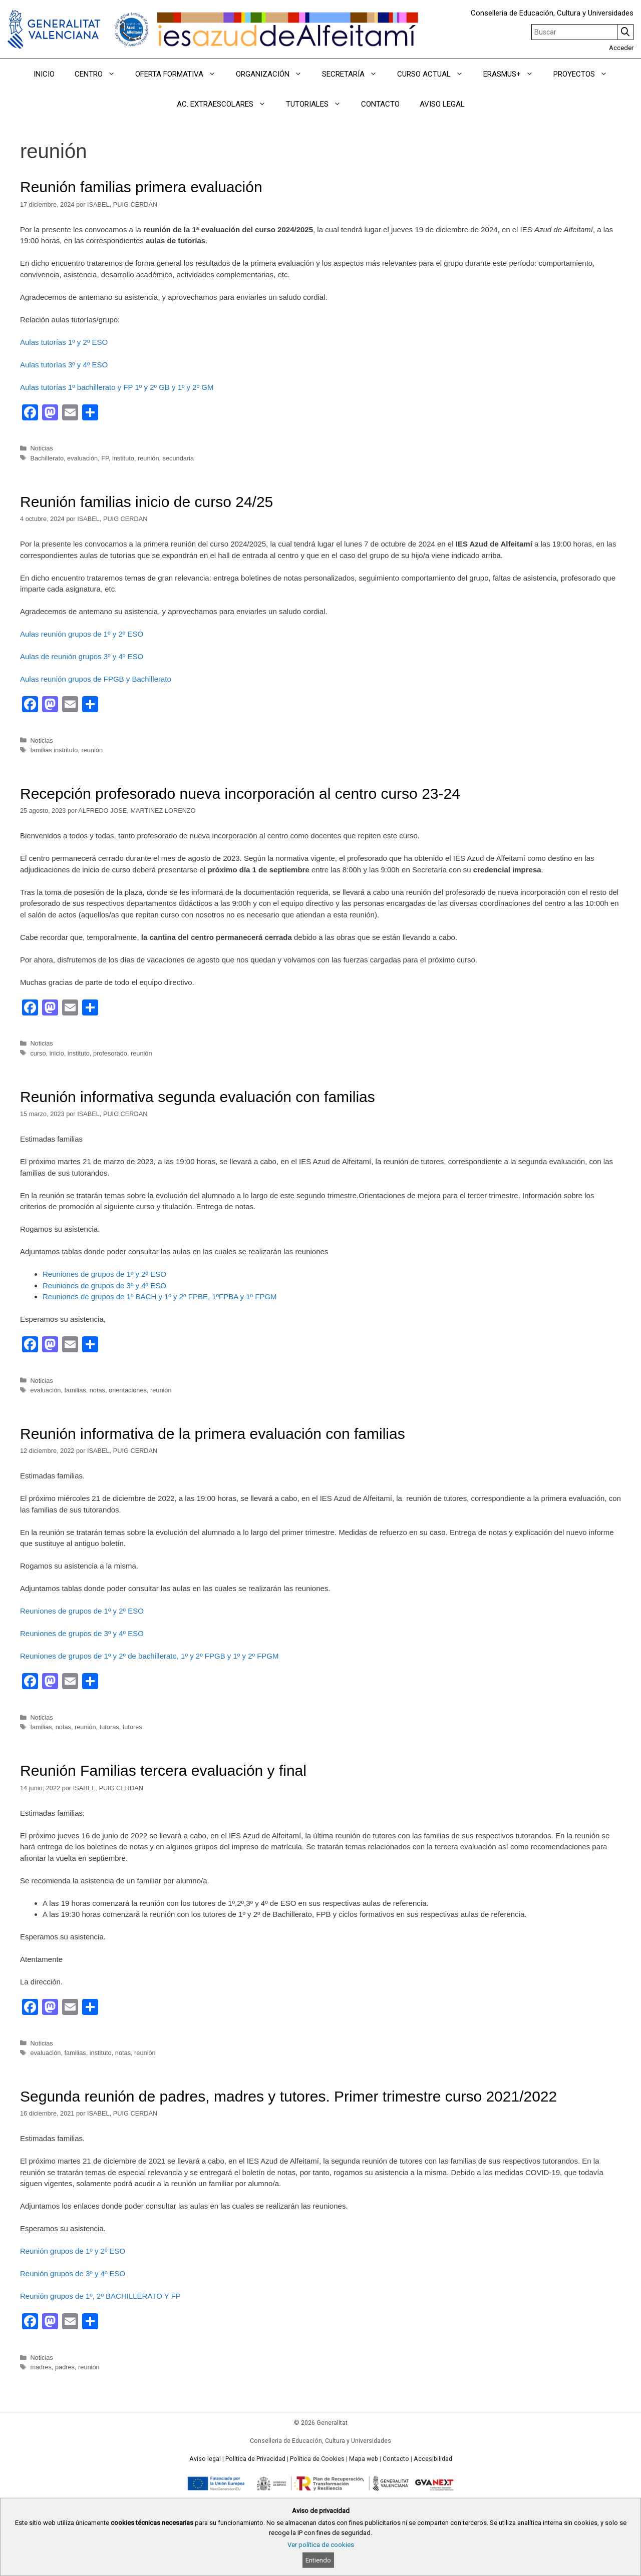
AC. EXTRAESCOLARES (226, 104)
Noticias (41, 448)
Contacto (396, 2458)
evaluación (82, 458)
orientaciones (128, 1390)
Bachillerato (47, 458)
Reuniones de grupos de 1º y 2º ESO (104, 1274)
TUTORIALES (318, 104)
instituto (123, 458)
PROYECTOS (585, 74)
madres (41, 2367)
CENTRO (100, 74)
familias (75, 1390)
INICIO (44, 74)
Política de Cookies (317, 2458)
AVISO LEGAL (442, 104)
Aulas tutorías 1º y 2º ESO (64, 342)
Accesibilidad (433, 2458)
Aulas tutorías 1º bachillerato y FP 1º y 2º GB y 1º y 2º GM (116, 387)
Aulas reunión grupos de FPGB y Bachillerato (95, 679)
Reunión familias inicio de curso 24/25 (146, 501)
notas (97, 1390)
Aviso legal (205, 2458)
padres (65, 2367)
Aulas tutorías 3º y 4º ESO (64, 364)
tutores (132, 1727)
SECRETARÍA (354, 74)
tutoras (109, 1727)
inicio (57, 1053)
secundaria (178, 458)
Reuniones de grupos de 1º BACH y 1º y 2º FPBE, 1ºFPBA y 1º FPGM (160, 1296)
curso (38, 1053)
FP (105, 458)
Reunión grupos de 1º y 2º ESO (72, 2251)
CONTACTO (380, 104)
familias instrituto (54, 750)
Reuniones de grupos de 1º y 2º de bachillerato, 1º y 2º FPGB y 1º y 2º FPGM (149, 1656)
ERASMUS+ (513, 74)
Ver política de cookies (320, 2544)
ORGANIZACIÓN (274, 74)
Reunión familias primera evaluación (141, 187)
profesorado (110, 1053)
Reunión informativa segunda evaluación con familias (197, 1097)
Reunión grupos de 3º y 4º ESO (72, 2273)
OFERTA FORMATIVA (180, 74)
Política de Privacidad (255, 2458)
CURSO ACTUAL (435, 74)
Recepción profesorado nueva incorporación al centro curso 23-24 (240, 793)
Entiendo (318, 2560)
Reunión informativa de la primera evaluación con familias (212, 1433)
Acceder (621, 48)
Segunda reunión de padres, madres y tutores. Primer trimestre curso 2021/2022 (288, 2096)
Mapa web (363, 2458)
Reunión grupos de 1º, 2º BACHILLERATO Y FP (100, 2296)
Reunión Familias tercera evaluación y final (163, 1770)
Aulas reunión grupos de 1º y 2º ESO (81, 634)
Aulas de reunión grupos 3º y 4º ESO (81, 656)
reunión (148, 458)
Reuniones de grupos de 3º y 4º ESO (104, 1285)
